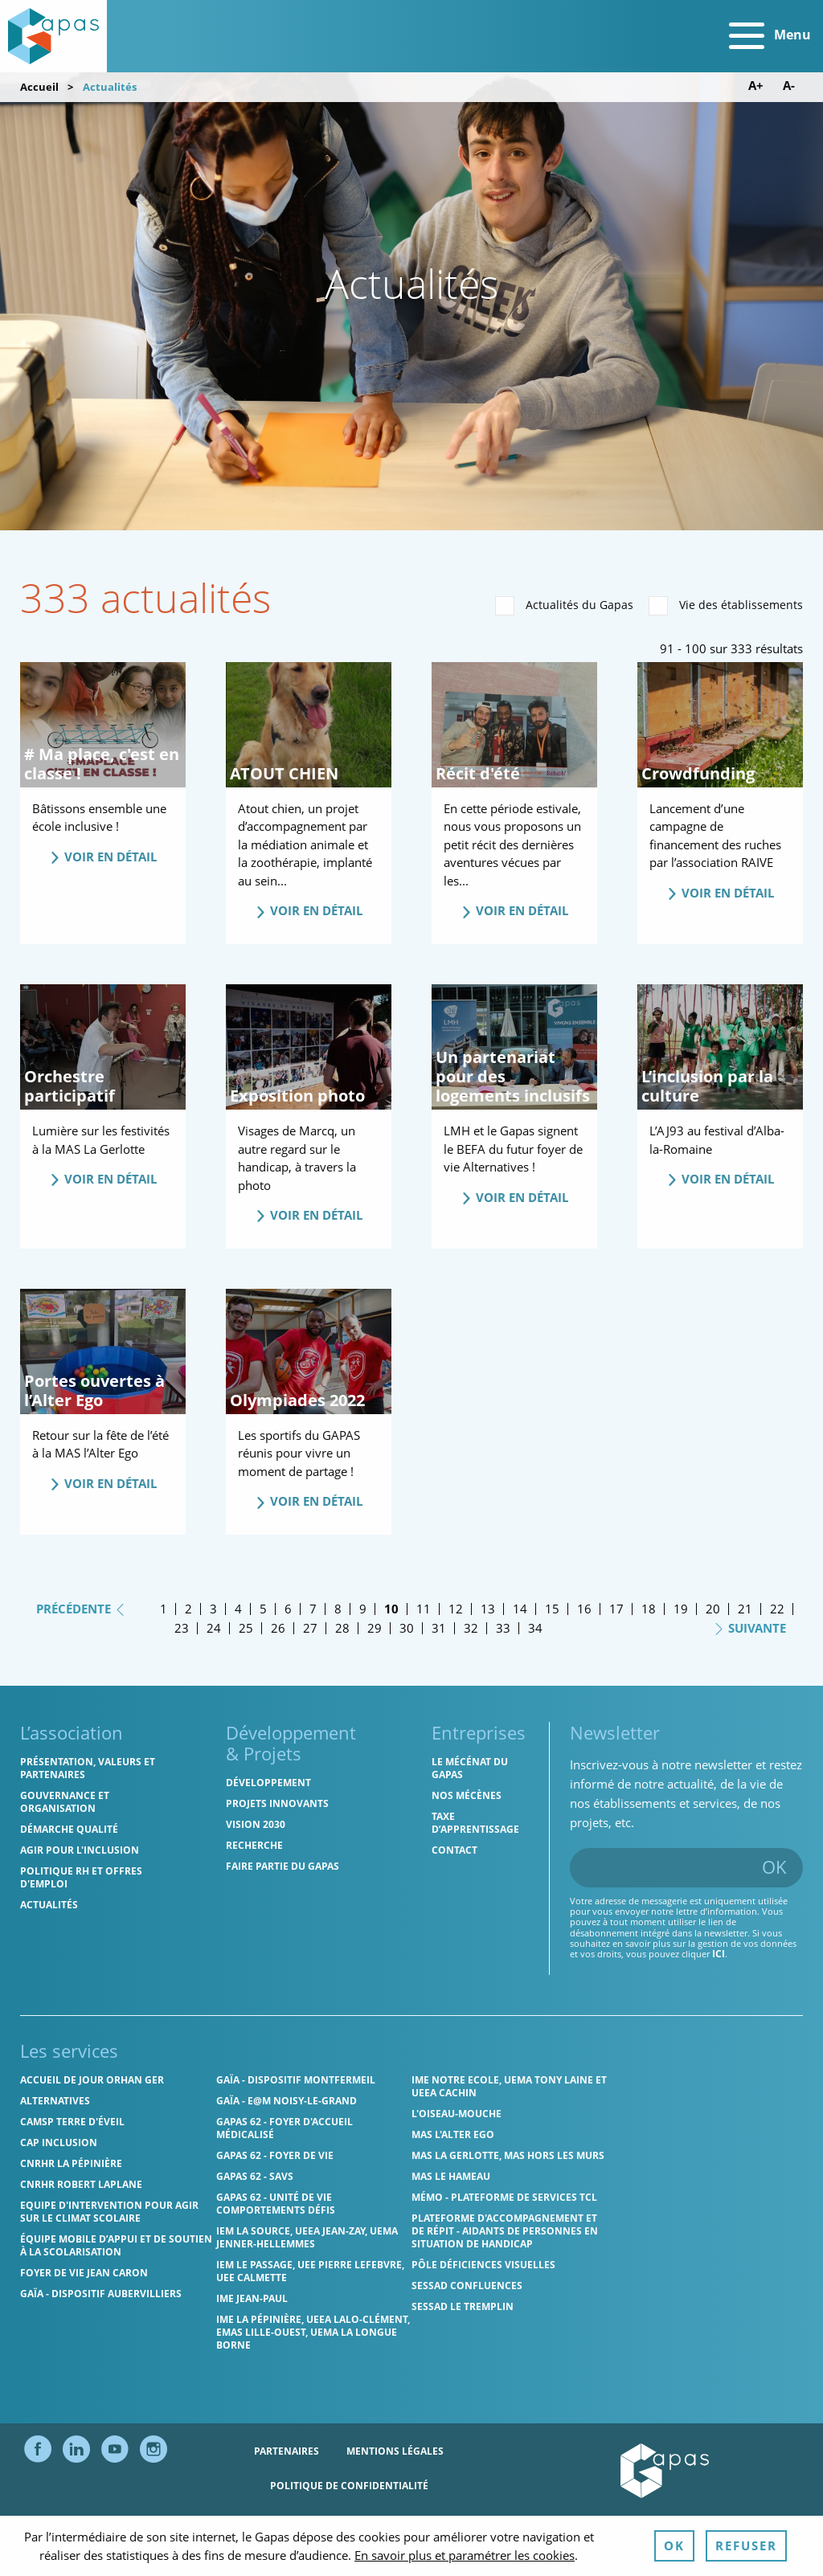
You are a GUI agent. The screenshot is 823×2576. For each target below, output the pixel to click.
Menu (770, 36)
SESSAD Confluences (467, 2285)
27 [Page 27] (310, 1628)
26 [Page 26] (278, 1628)
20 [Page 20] (713, 1609)
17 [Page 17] (616, 1609)
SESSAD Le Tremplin (463, 2306)
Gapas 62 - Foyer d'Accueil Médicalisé (284, 2128)
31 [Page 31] (439, 1628)
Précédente (81, 1608)
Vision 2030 (255, 1824)
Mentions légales (395, 2451)
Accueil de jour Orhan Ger (92, 2080)
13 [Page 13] (488, 1609)
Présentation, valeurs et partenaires (87, 1768)
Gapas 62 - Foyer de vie (275, 2155)
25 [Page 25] (246, 1628)
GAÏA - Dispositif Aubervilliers (101, 2293)
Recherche (254, 1845)
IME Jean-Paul (252, 2298)
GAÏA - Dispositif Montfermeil (295, 2080)
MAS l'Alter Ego (453, 2134)
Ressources (422, 2520)
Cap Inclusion (58, 2142)
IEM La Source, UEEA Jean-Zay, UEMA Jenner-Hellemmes (307, 2237)
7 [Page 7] (313, 1609)
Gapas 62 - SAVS (254, 2176)
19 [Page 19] (681, 1609)
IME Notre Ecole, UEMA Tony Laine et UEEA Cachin (509, 2086)
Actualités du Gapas (564, 605)
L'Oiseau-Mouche (457, 2113)
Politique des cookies (304, 2520)
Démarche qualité (69, 1829)
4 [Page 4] (238, 1609)
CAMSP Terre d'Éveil (72, 2121)
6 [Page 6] (288, 1609)
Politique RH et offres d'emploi (81, 1877)
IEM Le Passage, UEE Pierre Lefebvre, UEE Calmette (310, 2271)
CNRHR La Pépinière (71, 2163)
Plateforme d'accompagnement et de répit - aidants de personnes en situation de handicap (505, 2231)
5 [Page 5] (263, 1609)
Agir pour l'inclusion (79, 1850)
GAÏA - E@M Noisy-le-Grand (286, 2101)
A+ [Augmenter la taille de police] (756, 86)
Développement (268, 1782)
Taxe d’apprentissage (475, 1822)
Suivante (749, 1627)
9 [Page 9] (362, 1609)
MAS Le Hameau (451, 2176)
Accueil (39, 87)
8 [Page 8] (338, 1609)
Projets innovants (277, 1803)
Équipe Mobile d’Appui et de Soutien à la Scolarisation (116, 2245)
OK (774, 1866)
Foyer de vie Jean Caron (84, 2273)
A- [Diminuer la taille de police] (789, 86)
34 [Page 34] (535, 1628)
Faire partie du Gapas (282, 1866)
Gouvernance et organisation (64, 1802)
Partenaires (286, 2451)
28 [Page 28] (342, 1628)
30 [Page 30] (406, 1628)
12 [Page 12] (455, 1609)
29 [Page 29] (374, 1628)
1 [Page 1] (163, 1609)
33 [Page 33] (503, 1628)
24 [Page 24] (214, 1628)
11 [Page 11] (423, 1609)
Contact (454, 1850)
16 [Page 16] (584, 1609)
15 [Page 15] (552, 1609)
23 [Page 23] (181, 1628)
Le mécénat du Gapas (470, 1768)
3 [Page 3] (213, 1609)
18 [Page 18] (648, 1609)
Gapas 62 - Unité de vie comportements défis (275, 2203)
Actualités (49, 1905)
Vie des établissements (726, 605)
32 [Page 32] (471, 1628)
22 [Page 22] (777, 1609)
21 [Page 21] (745, 1609)
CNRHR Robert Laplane (81, 2184)
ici (718, 1954)
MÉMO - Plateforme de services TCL (504, 2197)
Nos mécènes (467, 1795)
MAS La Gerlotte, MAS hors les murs (508, 2155)
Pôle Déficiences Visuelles (483, 2264)
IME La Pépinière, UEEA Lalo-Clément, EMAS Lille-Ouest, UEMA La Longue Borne (313, 2332)
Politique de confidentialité (349, 2485)
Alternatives (55, 2101)
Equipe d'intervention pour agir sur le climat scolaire (109, 2211)
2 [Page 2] (188, 1609)
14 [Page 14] (520, 1609)
